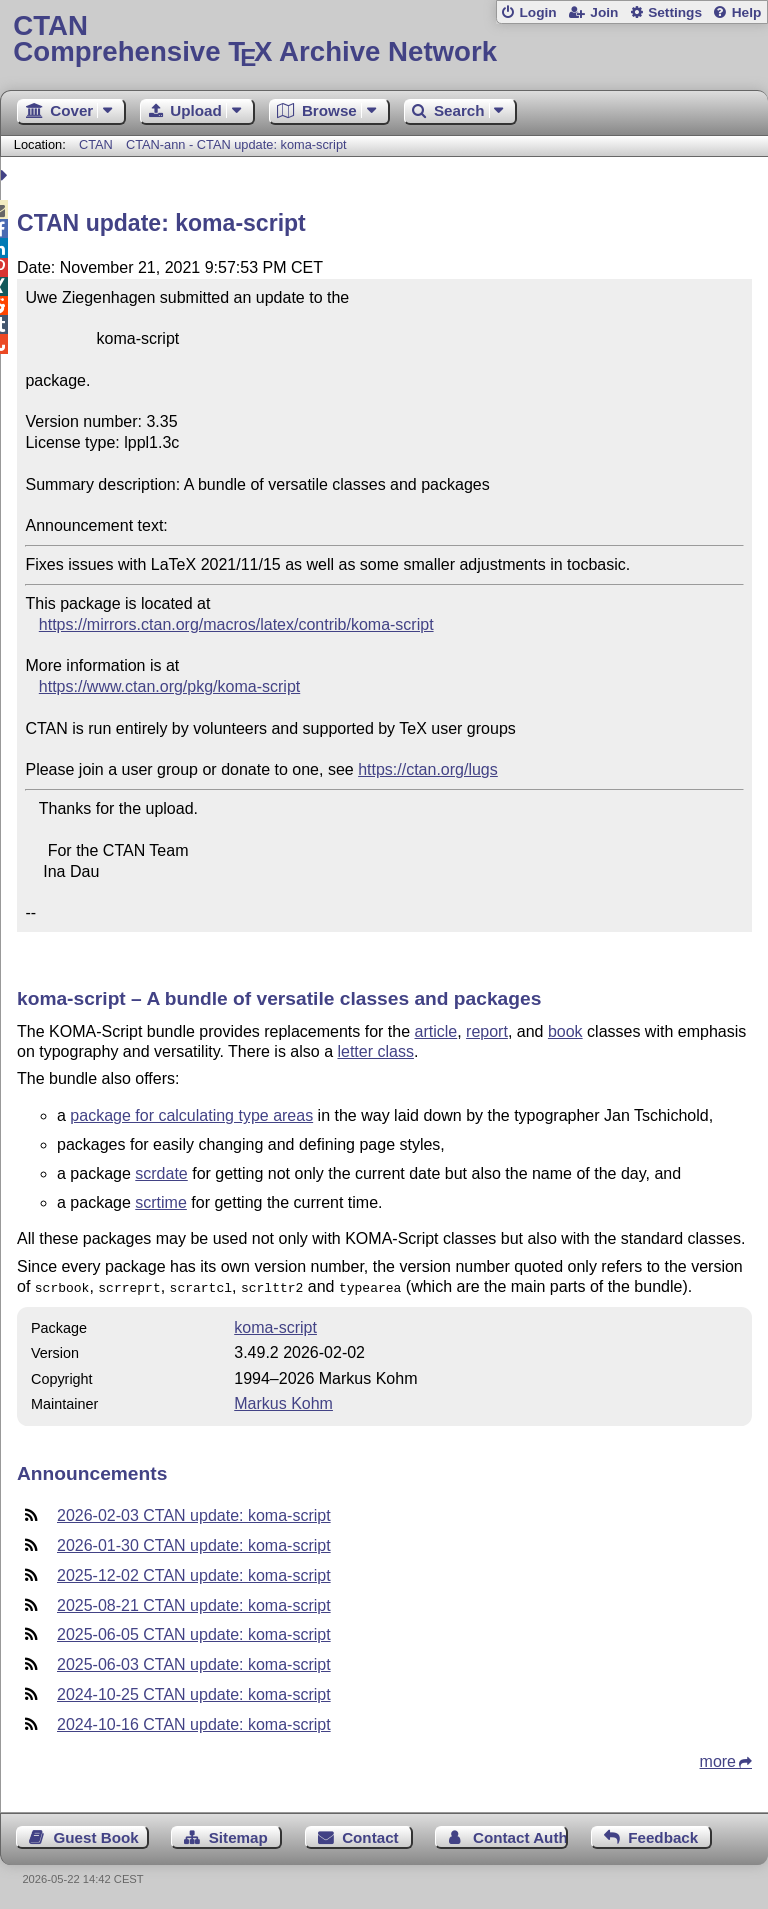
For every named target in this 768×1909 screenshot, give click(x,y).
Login (537, 12)
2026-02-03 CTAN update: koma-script (194, 1513)
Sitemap (238, 1835)
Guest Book (96, 1835)
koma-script (275, 1325)
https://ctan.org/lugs (428, 769)
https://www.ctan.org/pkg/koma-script (169, 686)
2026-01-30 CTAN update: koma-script (194, 1543)
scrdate (161, 1173)
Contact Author (520, 1835)
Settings (675, 12)
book (565, 1031)
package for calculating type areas (191, 1115)
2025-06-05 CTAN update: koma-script (194, 1632)
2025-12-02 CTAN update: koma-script (194, 1573)
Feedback (663, 1835)
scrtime (161, 1202)
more (718, 1759)
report (487, 1031)
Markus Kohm (283, 1401)
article (436, 1031)
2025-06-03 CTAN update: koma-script (194, 1662)
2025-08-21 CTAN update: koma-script (194, 1603)
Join (604, 12)
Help (747, 12)
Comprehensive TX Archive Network (383, 39)
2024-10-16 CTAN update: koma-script (194, 1722)
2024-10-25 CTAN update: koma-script (194, 1692)
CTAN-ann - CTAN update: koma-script (236, 144)
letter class (375, 1051)
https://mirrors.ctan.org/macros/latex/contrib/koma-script (236, 624)
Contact (370, 1835)
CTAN (96, 144)
